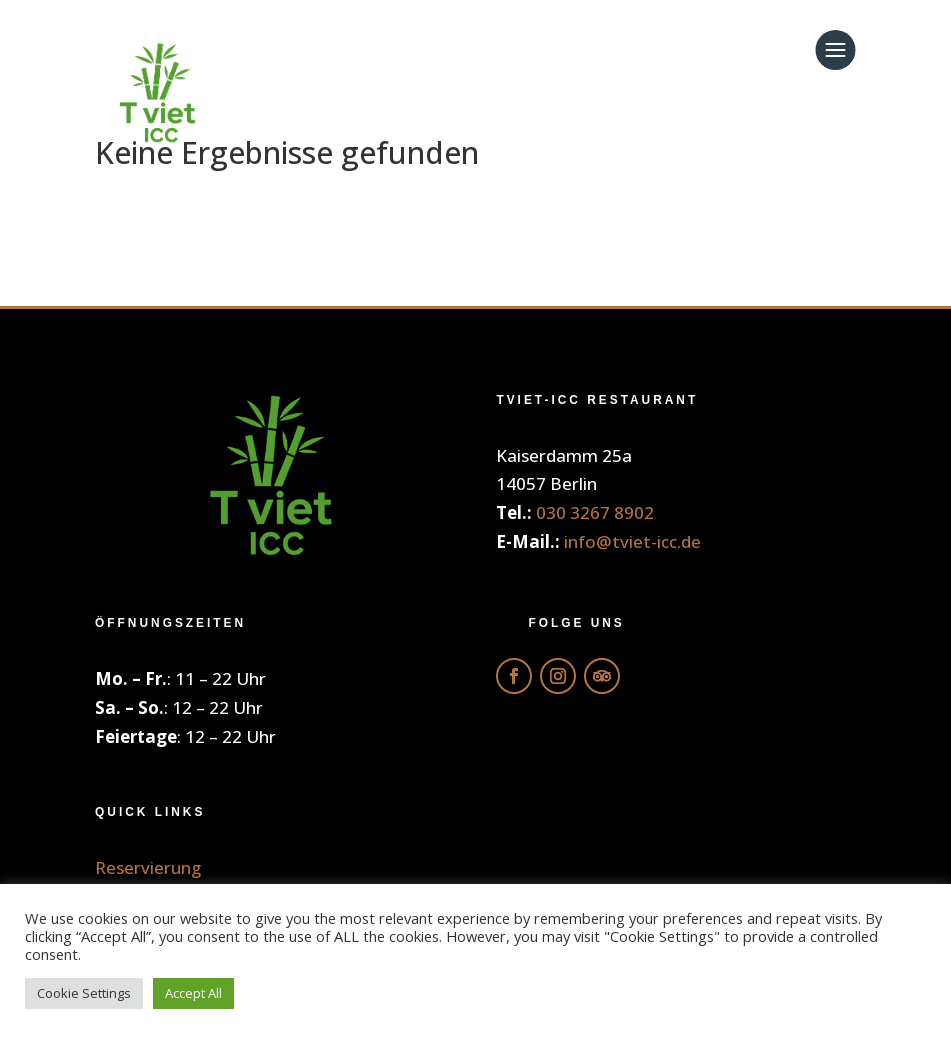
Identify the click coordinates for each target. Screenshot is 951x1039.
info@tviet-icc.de (632, 541)
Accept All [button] (193, 993)
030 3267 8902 (595, 512)
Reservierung (148, 867)
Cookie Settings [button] (84, 993)
